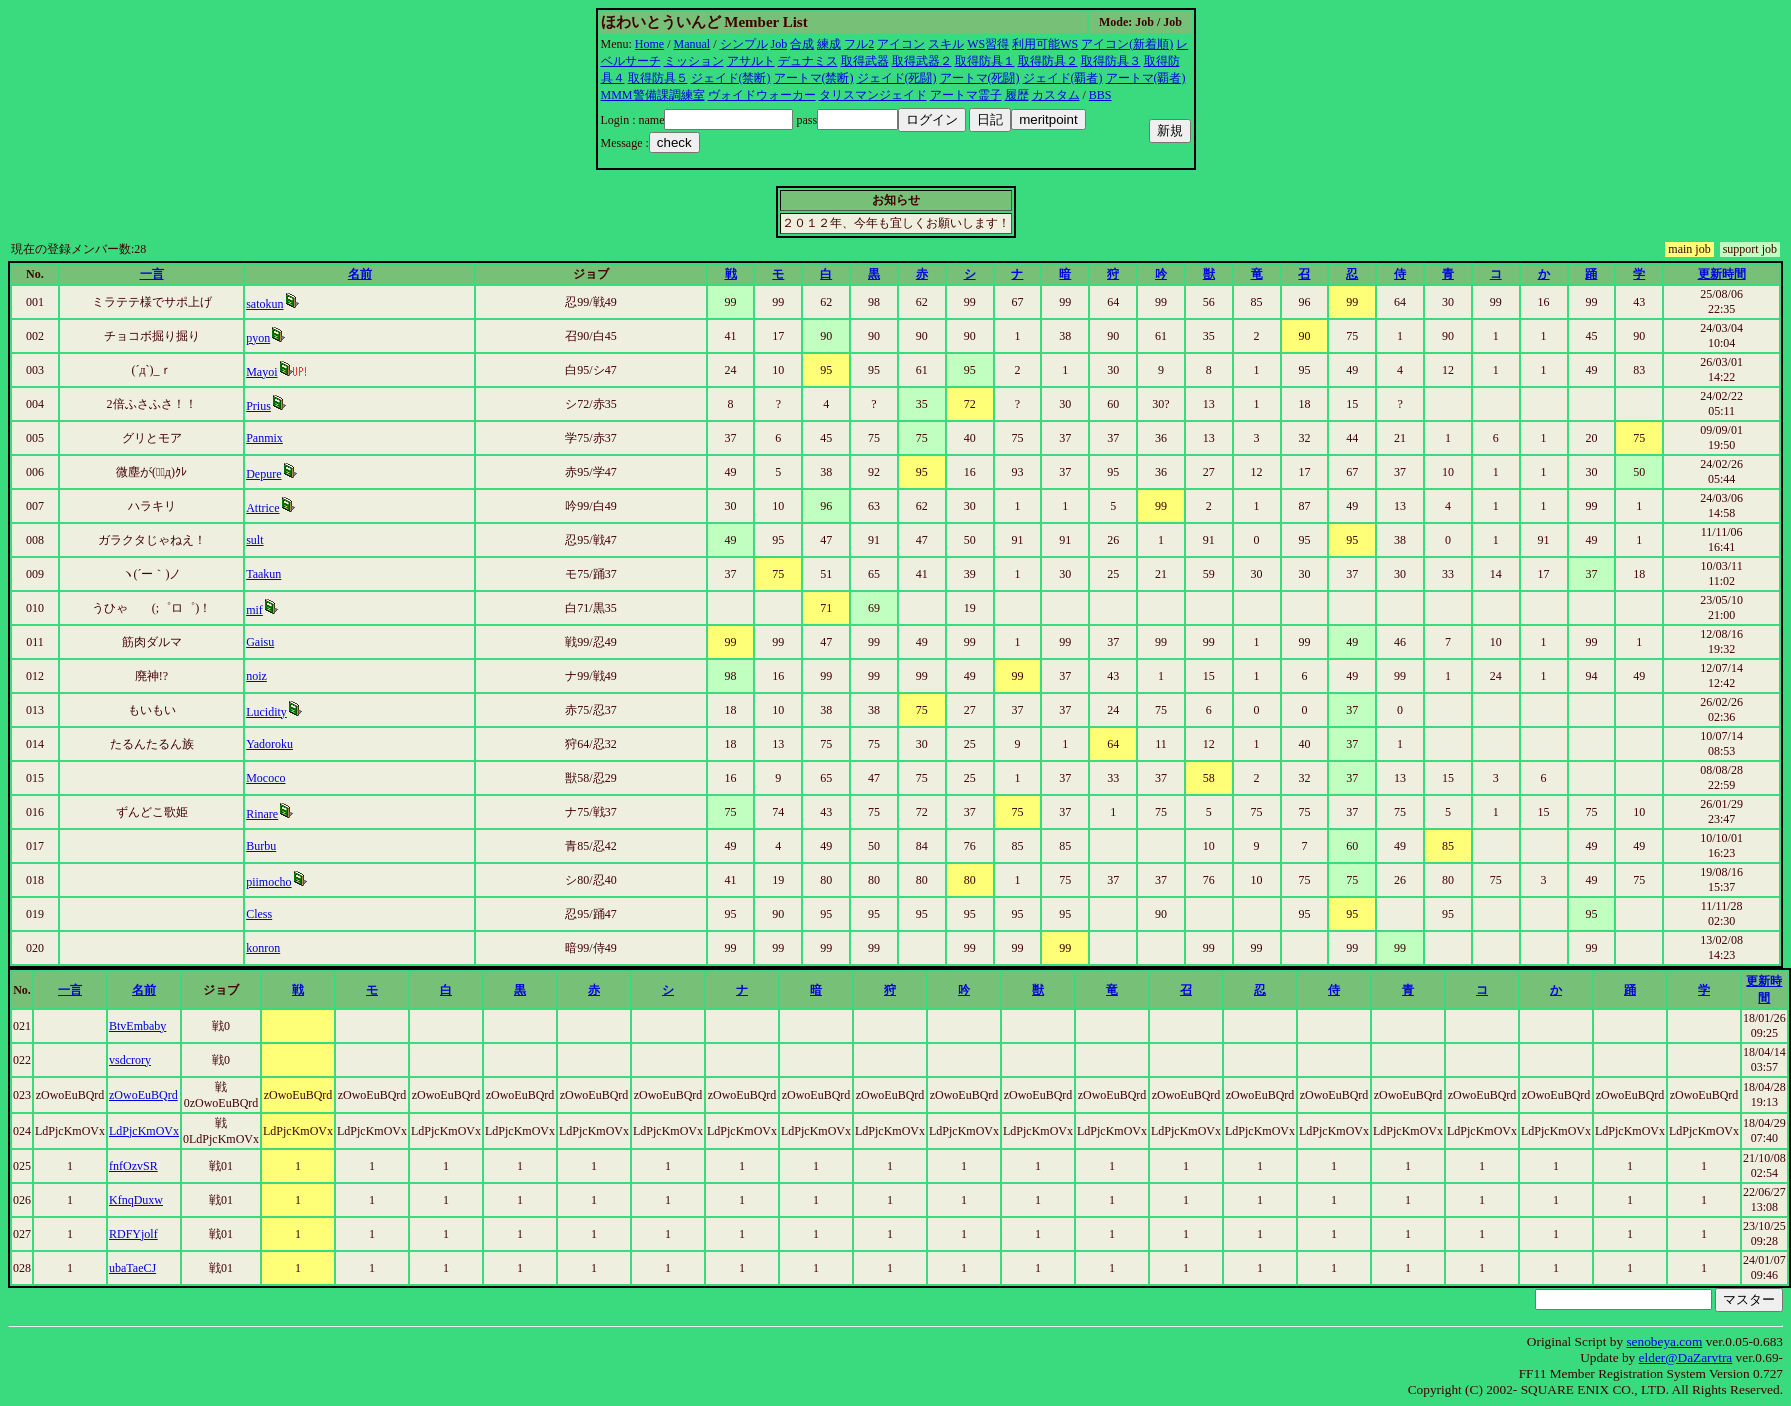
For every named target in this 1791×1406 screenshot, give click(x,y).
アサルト (751, 61)
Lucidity (266, 712)
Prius (258, 406)
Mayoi (261, 372)
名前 (360, 274)
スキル (946, 44)
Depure (263, 474)
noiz (256, 676)
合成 (802, 44)
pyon (258, 338)
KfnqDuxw (136, 1200)
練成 (829, 44)
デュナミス (808, 61)
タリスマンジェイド (873, 95)
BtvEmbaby (137, 1026)
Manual (692, 44)
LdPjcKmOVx (144, 1131)
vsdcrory (130, 1060)
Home (649, 44)
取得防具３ (1111, 61)
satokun (264, 304)
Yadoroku (269, 744)
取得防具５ (658, 78)
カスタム (1056, 95)
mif (254, 610)
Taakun (263, 574)
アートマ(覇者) (1146, 78)
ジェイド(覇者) (1063, 78)
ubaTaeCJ (132, 1268)
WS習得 (988, 44)
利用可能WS (1045, 44)
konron (263, 948)
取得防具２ (1048, 61)
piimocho (268, 882)
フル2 (859, 44)
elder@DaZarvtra (1686, 1357)
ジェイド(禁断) (731, 78)
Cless (259, 914)
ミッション (694, 61)
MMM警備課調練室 (653, 95)
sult (254, 540)
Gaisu (260, 642)
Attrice (262, 508)
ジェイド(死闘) (897, 78)
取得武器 (865, 61)
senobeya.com (1664, 1341)
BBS (1100, 95)
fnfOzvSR (133, 1166)
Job (779, 44)
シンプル (744, 44)
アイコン (901, 44)
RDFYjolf (133, 1234)
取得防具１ (985, 61)
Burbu (261, 846)
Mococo (265, 778)
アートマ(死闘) (980, 78)
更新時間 (1722, 274)
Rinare (262, 814)
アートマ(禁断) (814, 78)
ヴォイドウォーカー (762, 95)
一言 (152, 274)
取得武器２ (922, 61)
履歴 (1017, 95)
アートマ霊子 (966, 95)
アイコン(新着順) (1127, 44)
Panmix (264, 438)
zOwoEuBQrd (143, 1095)
